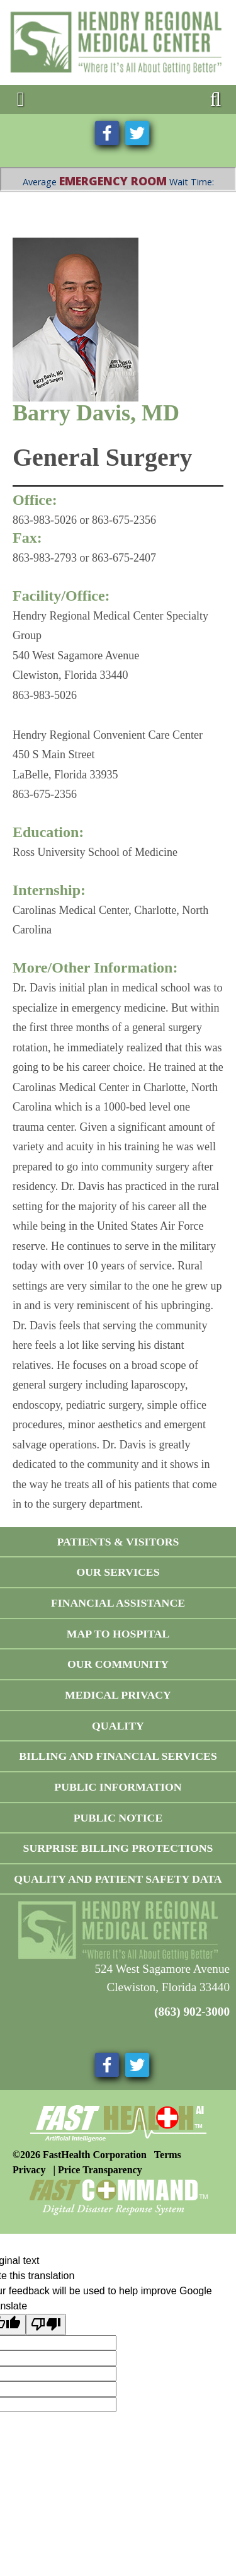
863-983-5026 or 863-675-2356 (84, 520)
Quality (118, 1725)
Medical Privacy (118, 1695)
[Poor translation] (46, 2324)
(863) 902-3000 (192, 2011)
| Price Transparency (97, 2169)
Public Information (117, 1787)
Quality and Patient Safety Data (118, 1879)
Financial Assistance (118, 1603)
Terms (167, 2154)
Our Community (118, 1664)
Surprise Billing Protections (118, 1848)
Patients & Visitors (118, 1541)
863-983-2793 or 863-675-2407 (84, 558)
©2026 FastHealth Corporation (80, 2154)
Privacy (29, 2169)
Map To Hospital (118, 1633)
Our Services (117, 1572)
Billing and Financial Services (118, 1756)
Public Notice (118, 1817)
